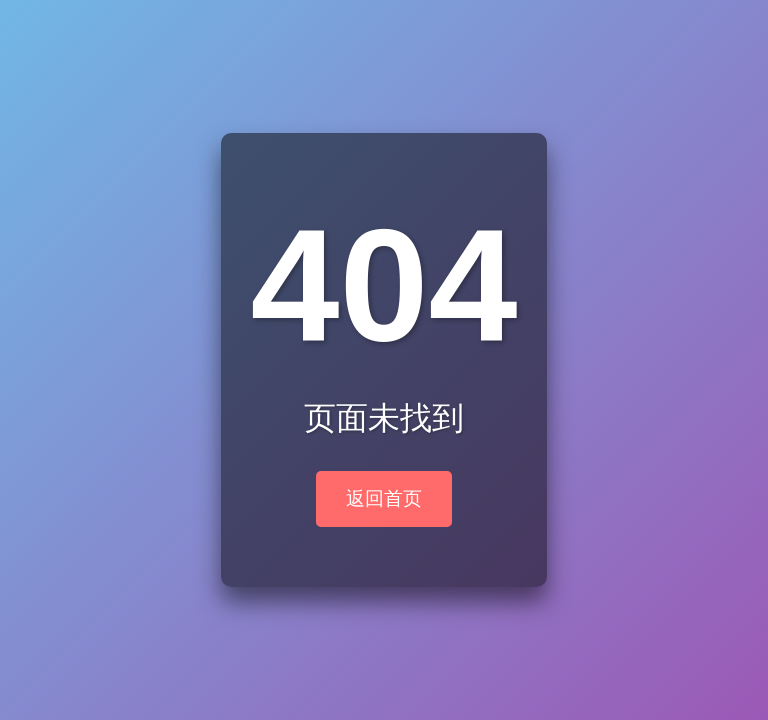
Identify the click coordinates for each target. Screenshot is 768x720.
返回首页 (384, 498)
